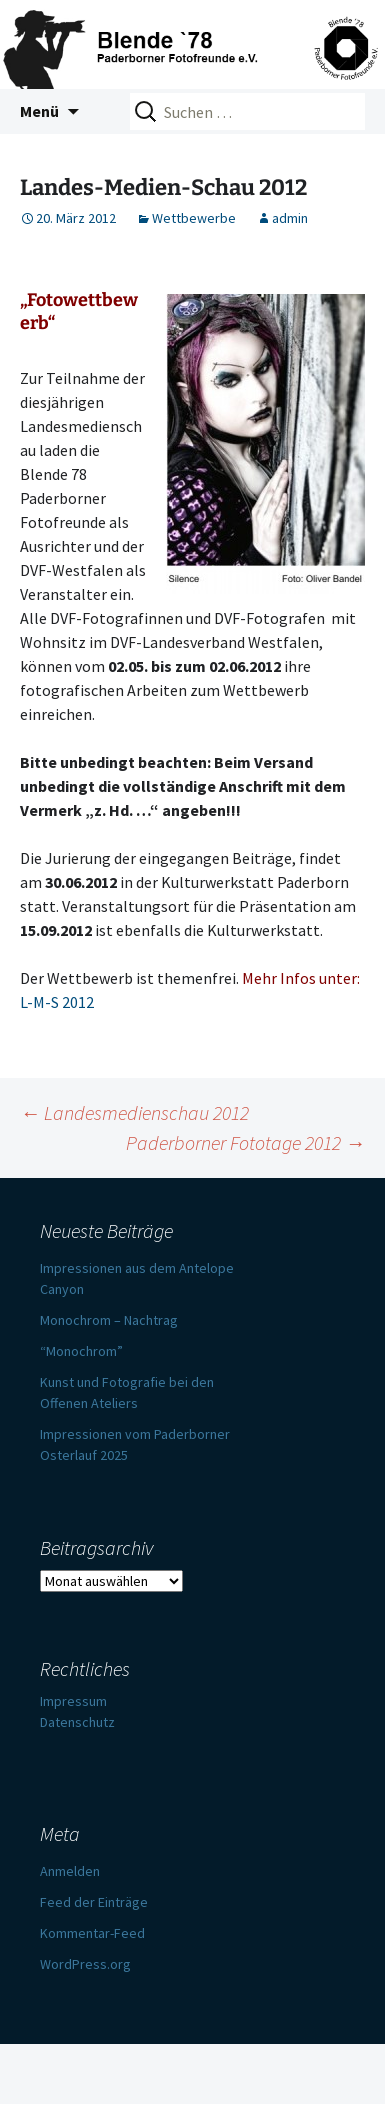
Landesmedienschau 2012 (134, 1112)
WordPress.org (85, 1964)
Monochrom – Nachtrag (109, 1320)
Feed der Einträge (94, 1902)
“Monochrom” (81, 1351)
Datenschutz (77, 1722)
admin (290, 218)
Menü (39, 111)
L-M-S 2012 (57, 1002)
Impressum (73, 1701)
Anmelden (70, 1871)
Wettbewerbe (194, 218)
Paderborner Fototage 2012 (245, 1142)
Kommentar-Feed (92, 1933)
